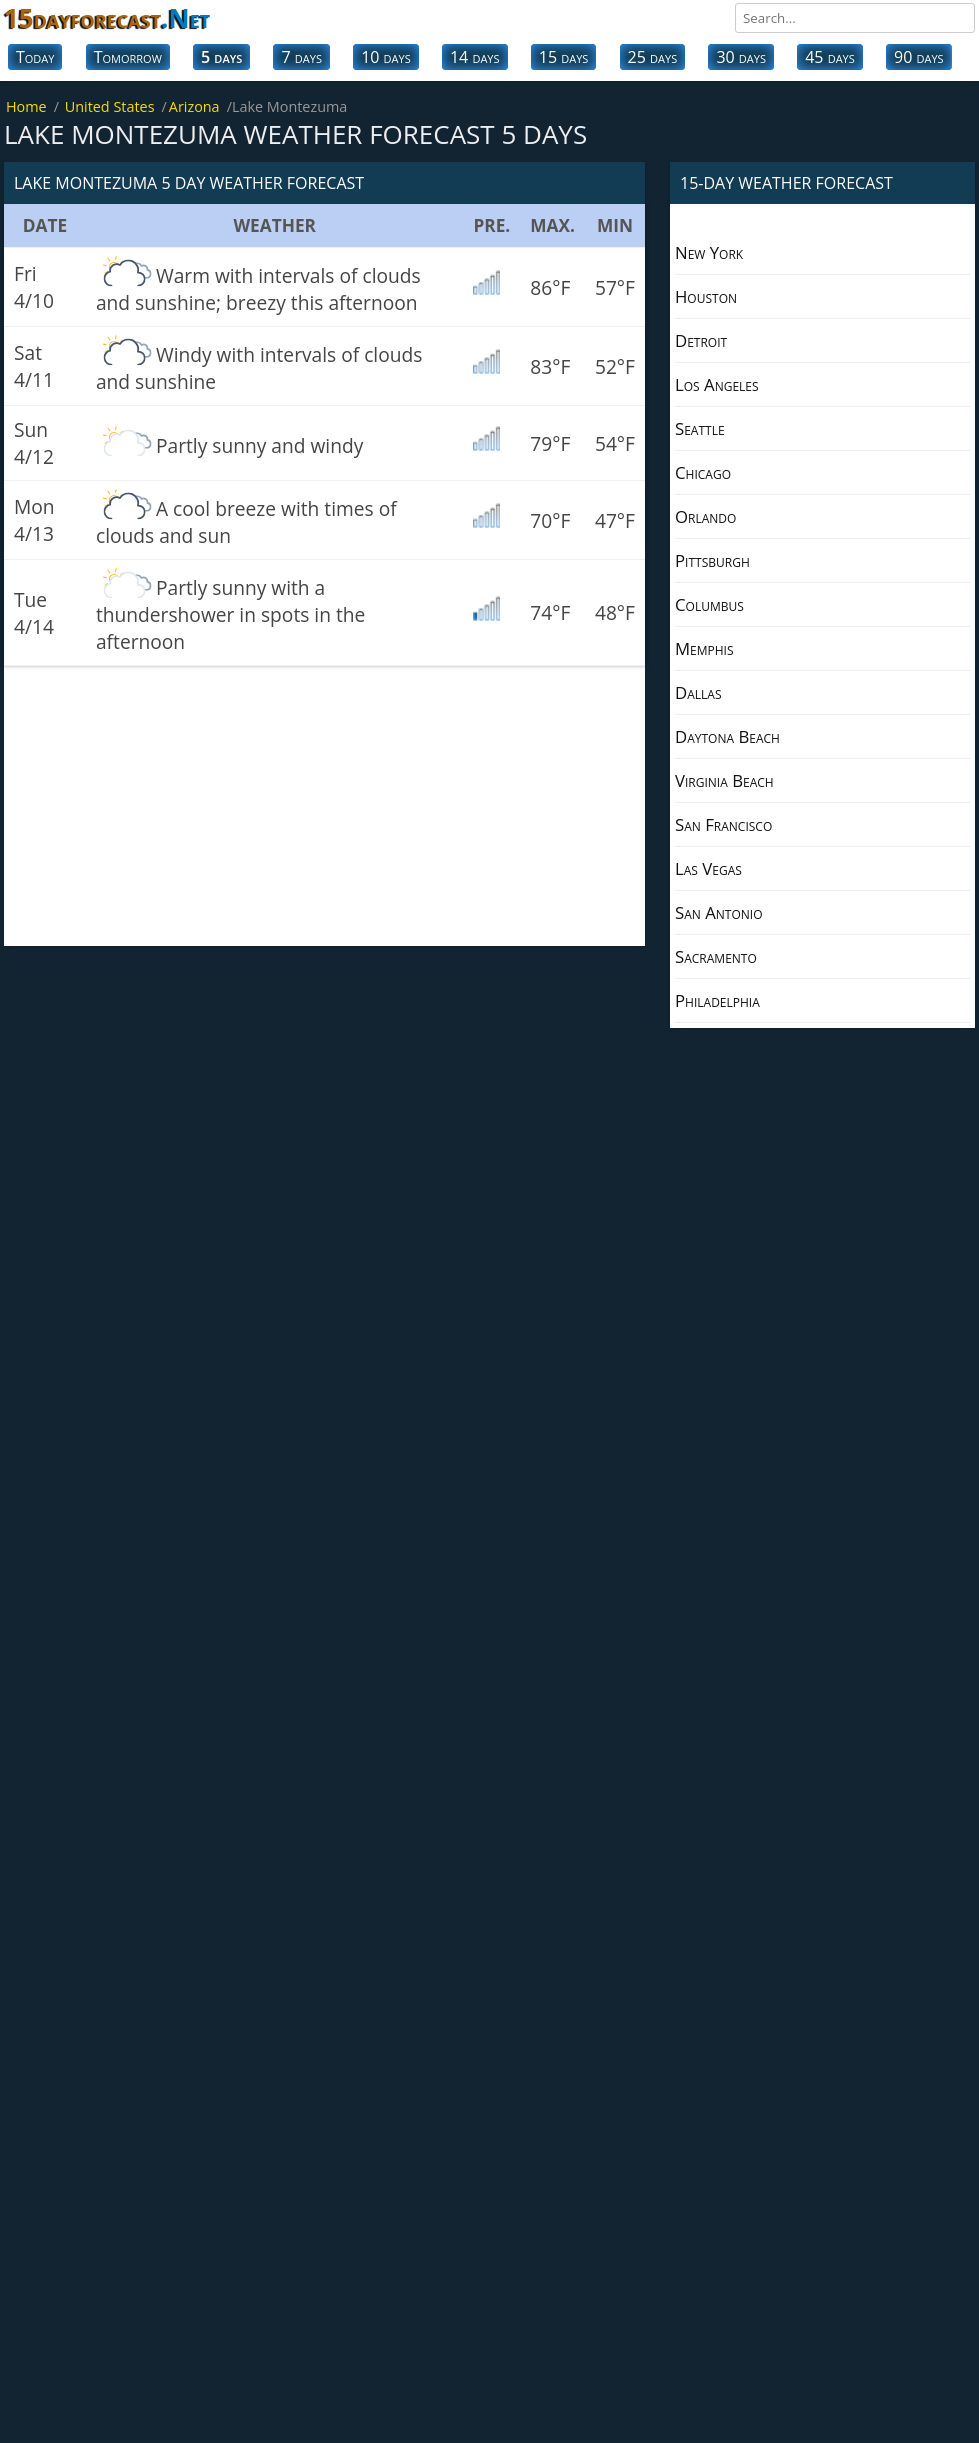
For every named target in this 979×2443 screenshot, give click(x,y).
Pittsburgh (712, 560)
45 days (830, 57)
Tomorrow (128, 57)
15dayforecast (107, 18)
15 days (564, 57)
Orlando (705, 516)
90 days (919, 57)
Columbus (709, 604)
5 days (221, 57)
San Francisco (723, 824)
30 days (741, 57)
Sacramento (716, 956)
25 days (653, 57)
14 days (475, 57)
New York (709, 252)
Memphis (704, 648)
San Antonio (719, 912)
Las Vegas (708, 868)
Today (35, 57)
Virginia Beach (724, 780)
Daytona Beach (727, 736)
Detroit (701, 340)
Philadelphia (717, 1000)
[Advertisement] (324, 806)
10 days (386, 57)
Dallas (698, 692)
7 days (301, 57)
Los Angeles (717, 384)
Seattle (700, 428)
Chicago (703, 472)
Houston (706, 296)
